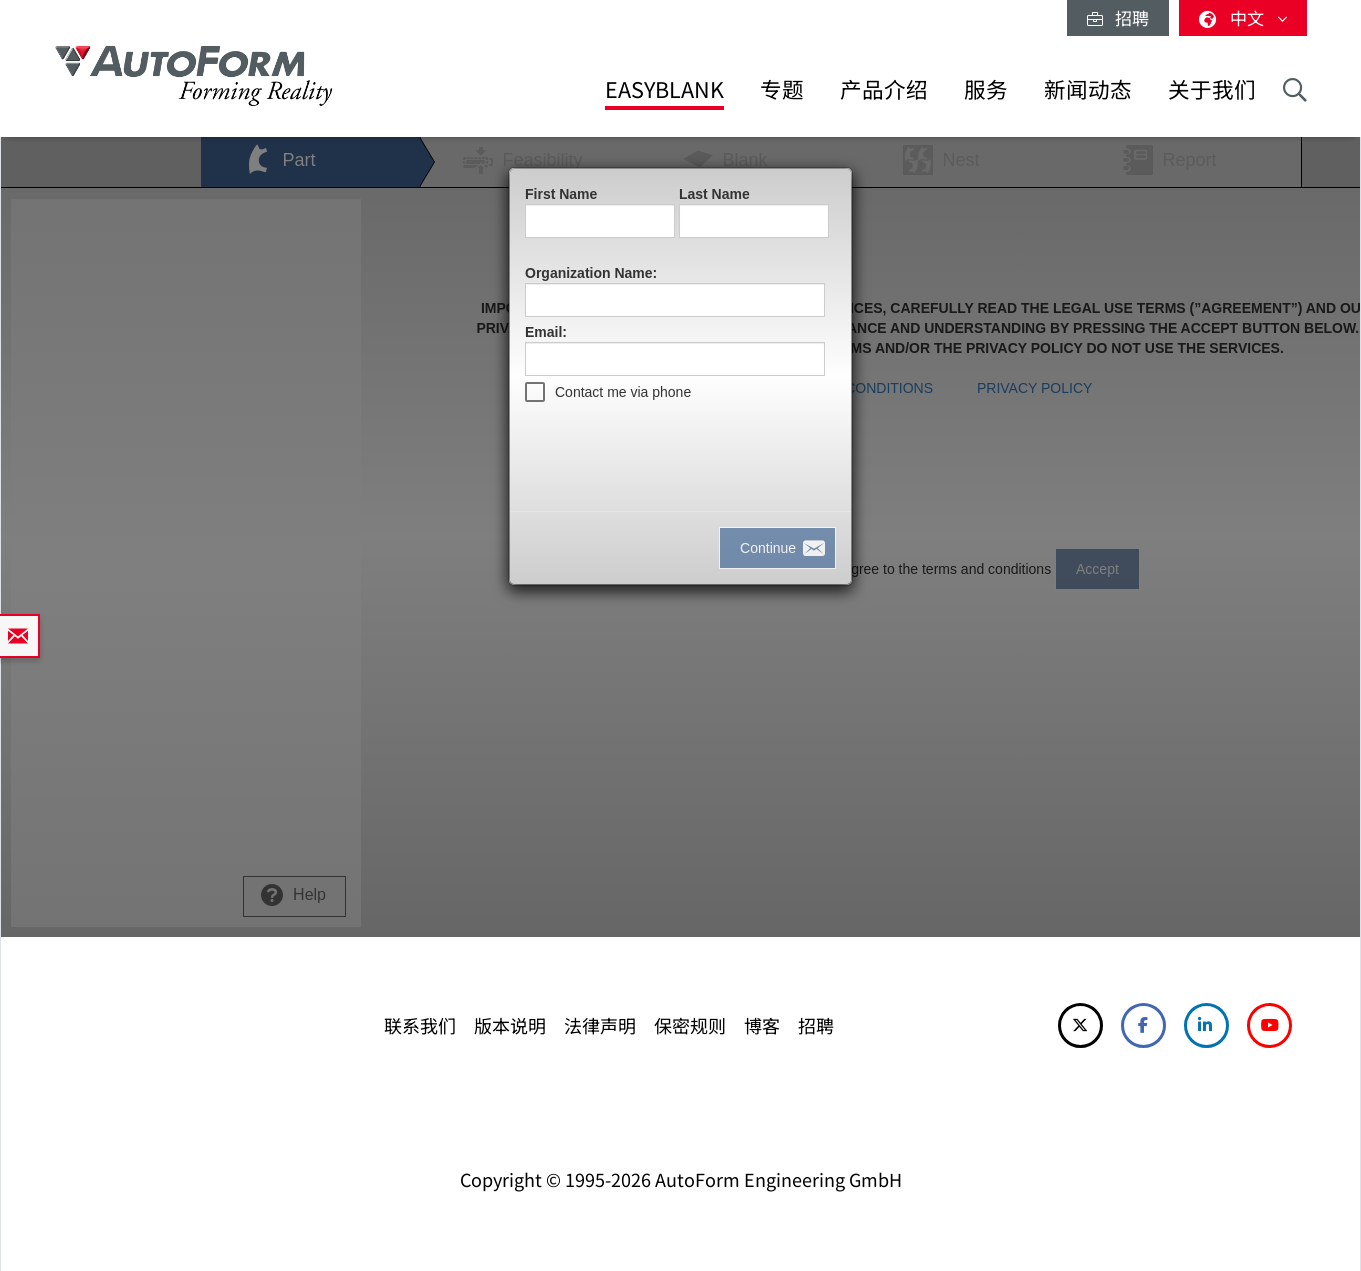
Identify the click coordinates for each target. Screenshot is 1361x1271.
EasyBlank (664, 88)
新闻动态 (1088, 88)
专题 (782, 88)
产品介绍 (884, 88)
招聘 (1118, 17)
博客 (762, 1025)
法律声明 (600, 1025)
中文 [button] (1243, 17)
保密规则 (690, 1025)
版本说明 (510, 1025)
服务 (986, 88)
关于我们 (1212, 88)
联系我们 (420, 1025)
